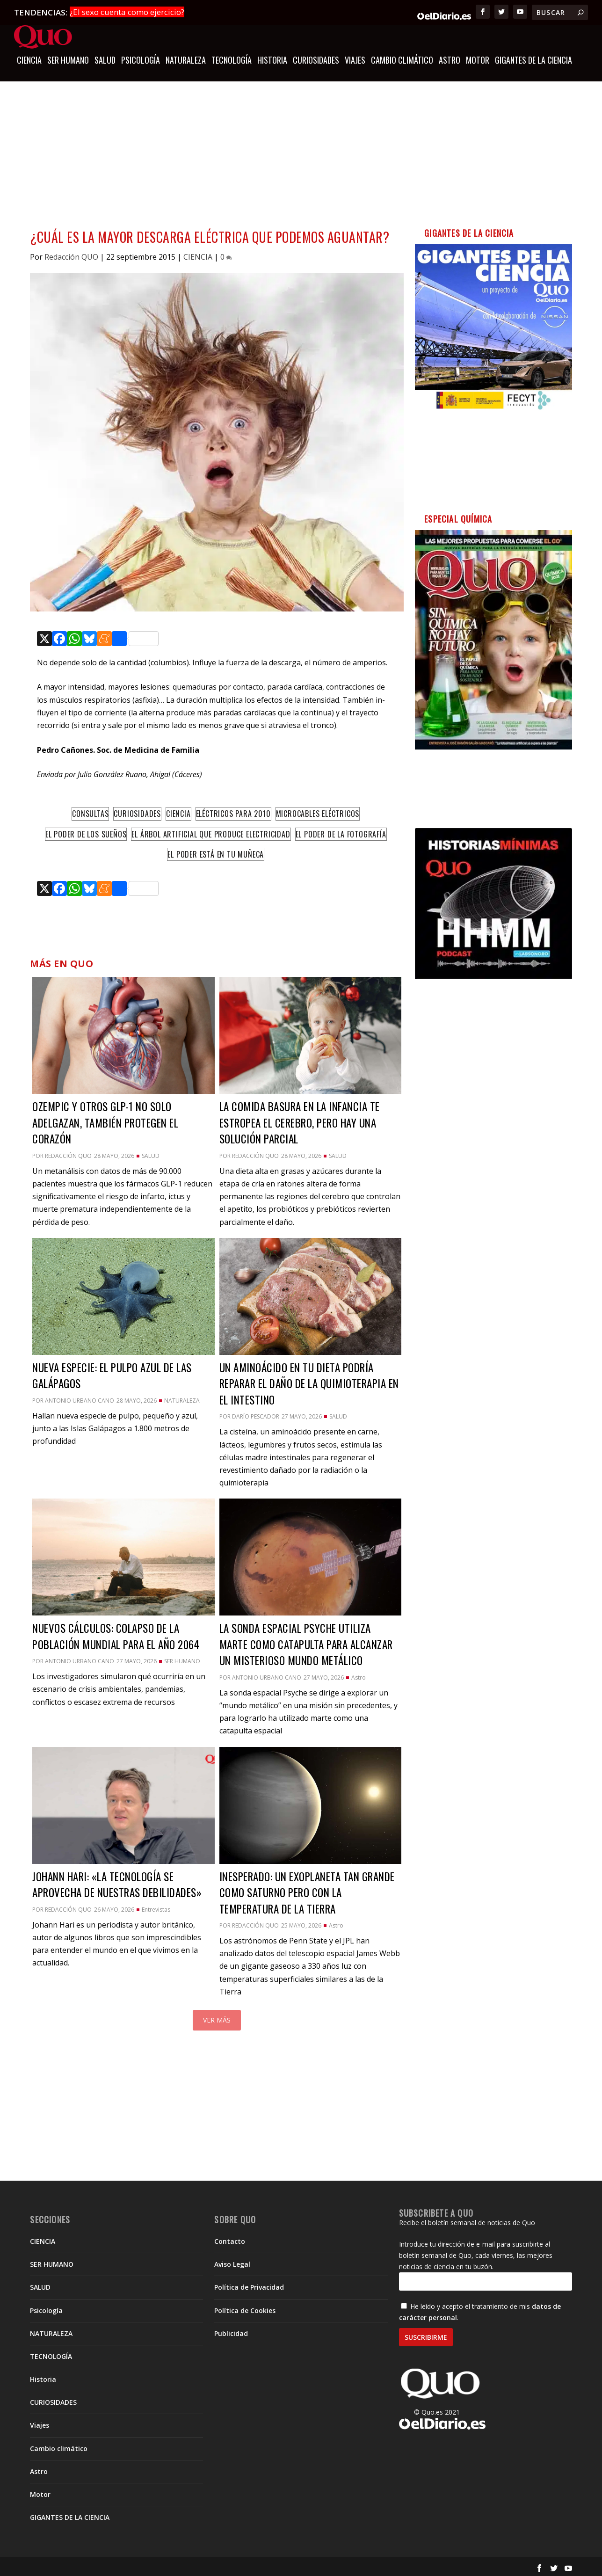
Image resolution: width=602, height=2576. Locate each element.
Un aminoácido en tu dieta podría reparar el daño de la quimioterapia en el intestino (309, 1382)
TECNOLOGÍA (231, 59)
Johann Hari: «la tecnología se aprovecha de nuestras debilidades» (117, 1883)
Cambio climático (402, 59)
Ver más (217, 2018)
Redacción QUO (71, 255)
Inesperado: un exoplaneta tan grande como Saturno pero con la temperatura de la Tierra (307, 1891)
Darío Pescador (255, 1415)
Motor (477, 59)
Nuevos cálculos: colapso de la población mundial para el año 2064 (117, 1635)
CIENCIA (29, 59)
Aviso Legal (232, 2262)
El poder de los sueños (86, 832)
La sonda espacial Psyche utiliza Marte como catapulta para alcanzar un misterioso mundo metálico (306, 1643)
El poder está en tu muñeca (215, 853)
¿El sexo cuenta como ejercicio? (127, 12)
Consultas (90, 812)
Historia (272, 59)
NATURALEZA (186, 59)
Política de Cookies (245, 2308)
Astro (449, 59)
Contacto (229, 2239)
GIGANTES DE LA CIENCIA (533, 59)
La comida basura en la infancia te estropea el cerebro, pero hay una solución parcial (299, 1121)
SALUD (105, 59)
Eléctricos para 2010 (233, 812)
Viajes (355, 59)
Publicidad (231, 2331)
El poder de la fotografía (341, 832)
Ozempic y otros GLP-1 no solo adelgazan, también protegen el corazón (105, 1121)
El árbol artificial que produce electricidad (210, 832)
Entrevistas (156, 1908)
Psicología (140, 59)
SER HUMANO (68, 59)
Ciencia (178, 812)
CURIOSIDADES (316, 59)
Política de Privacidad (249, 2285)
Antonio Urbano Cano (79, 1399)
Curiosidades (137, 812)
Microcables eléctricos (318, 812)
